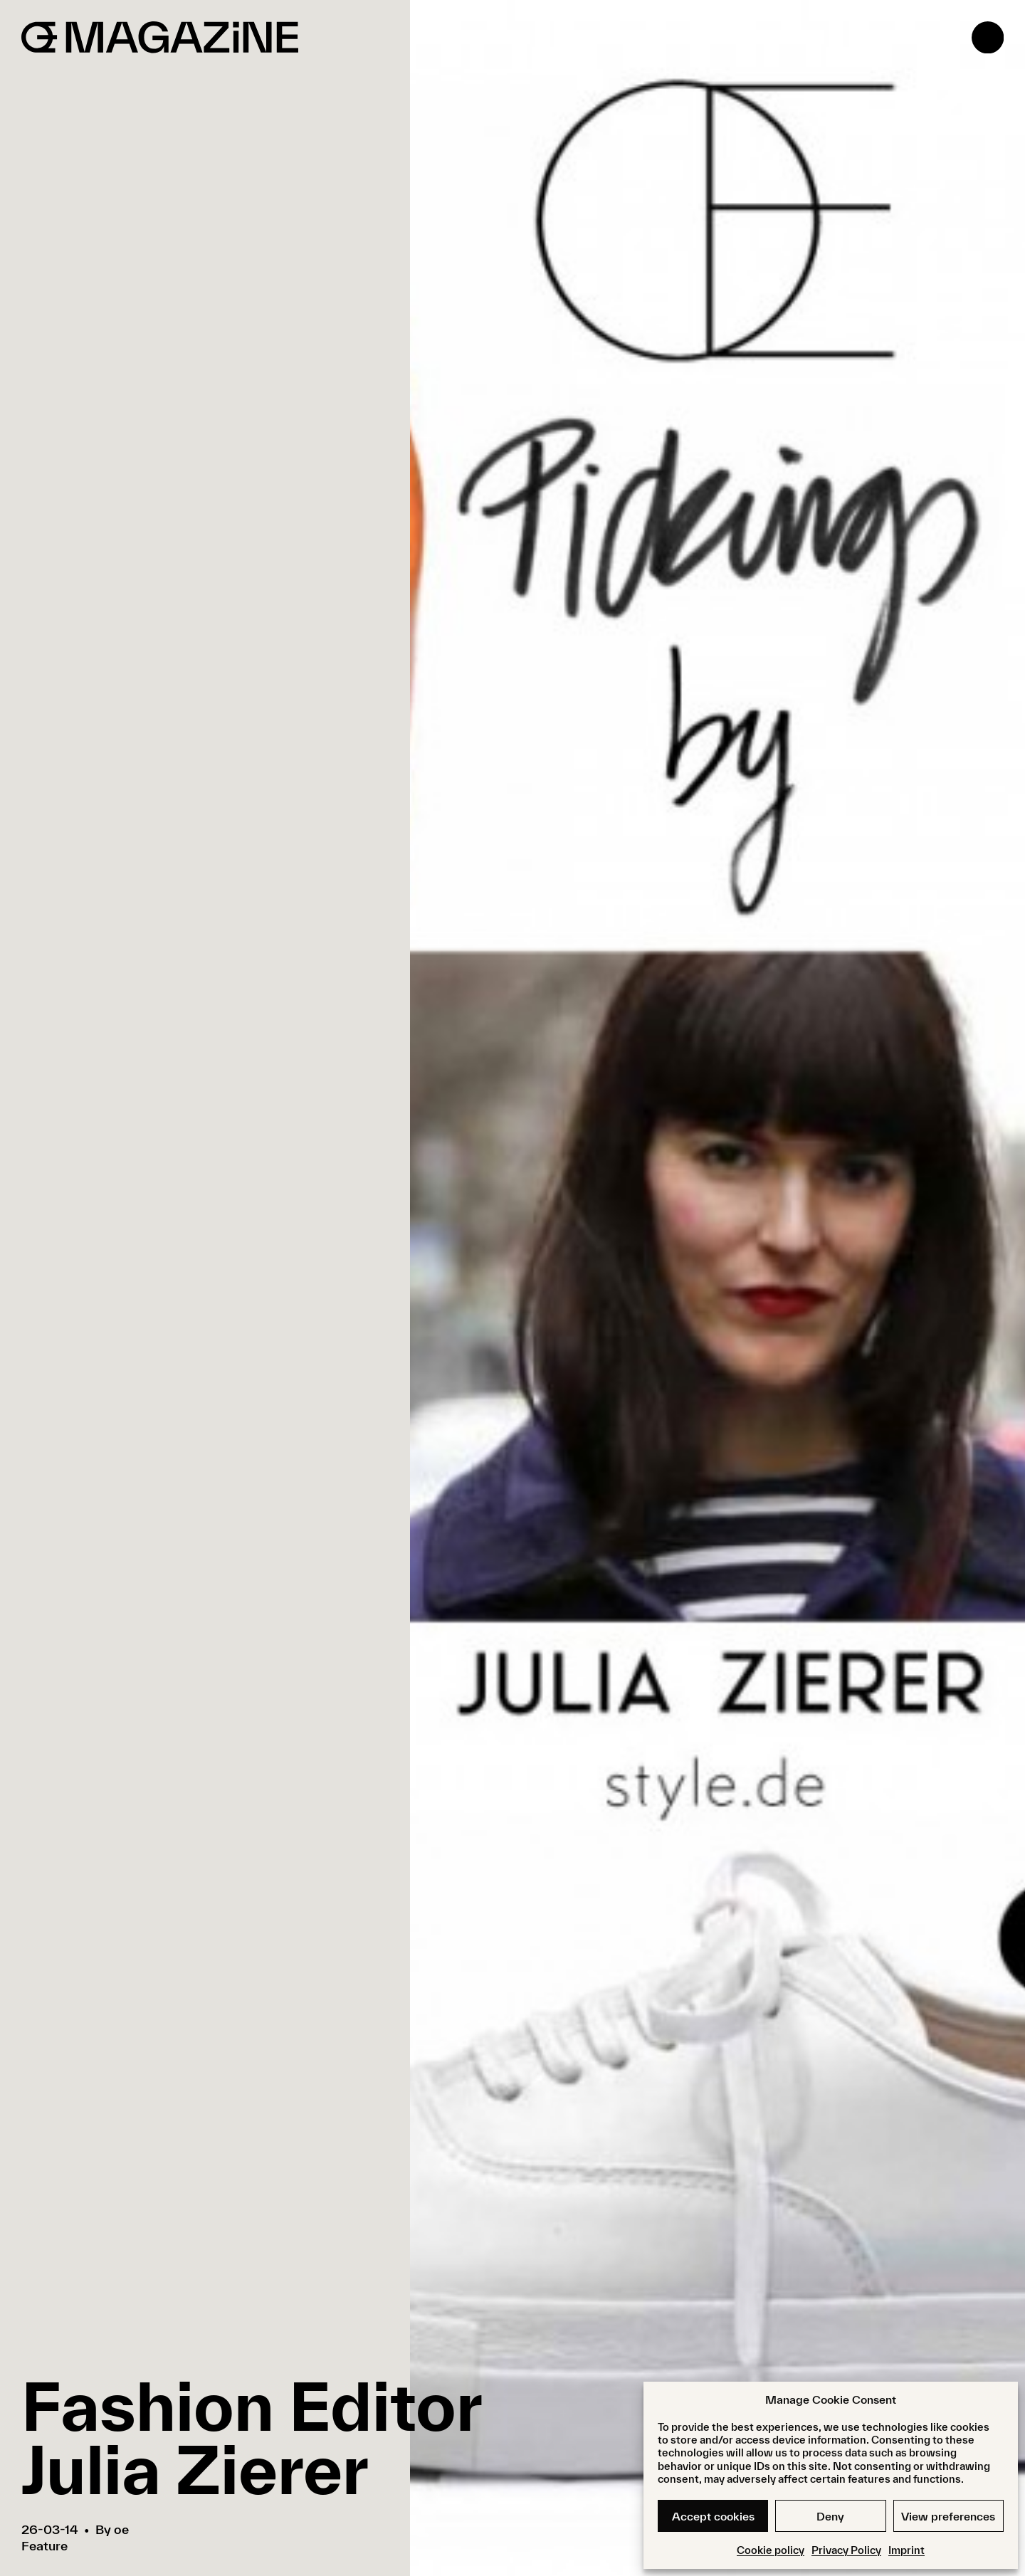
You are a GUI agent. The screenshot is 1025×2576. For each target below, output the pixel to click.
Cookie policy (770, 2550)
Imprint (906, 2550)
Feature (44, 2545)
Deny (830, 2516)
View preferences (948, 2516)
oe (121, 2529)
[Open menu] (988, 37)
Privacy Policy (846, 2550)
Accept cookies (713, 2516)
